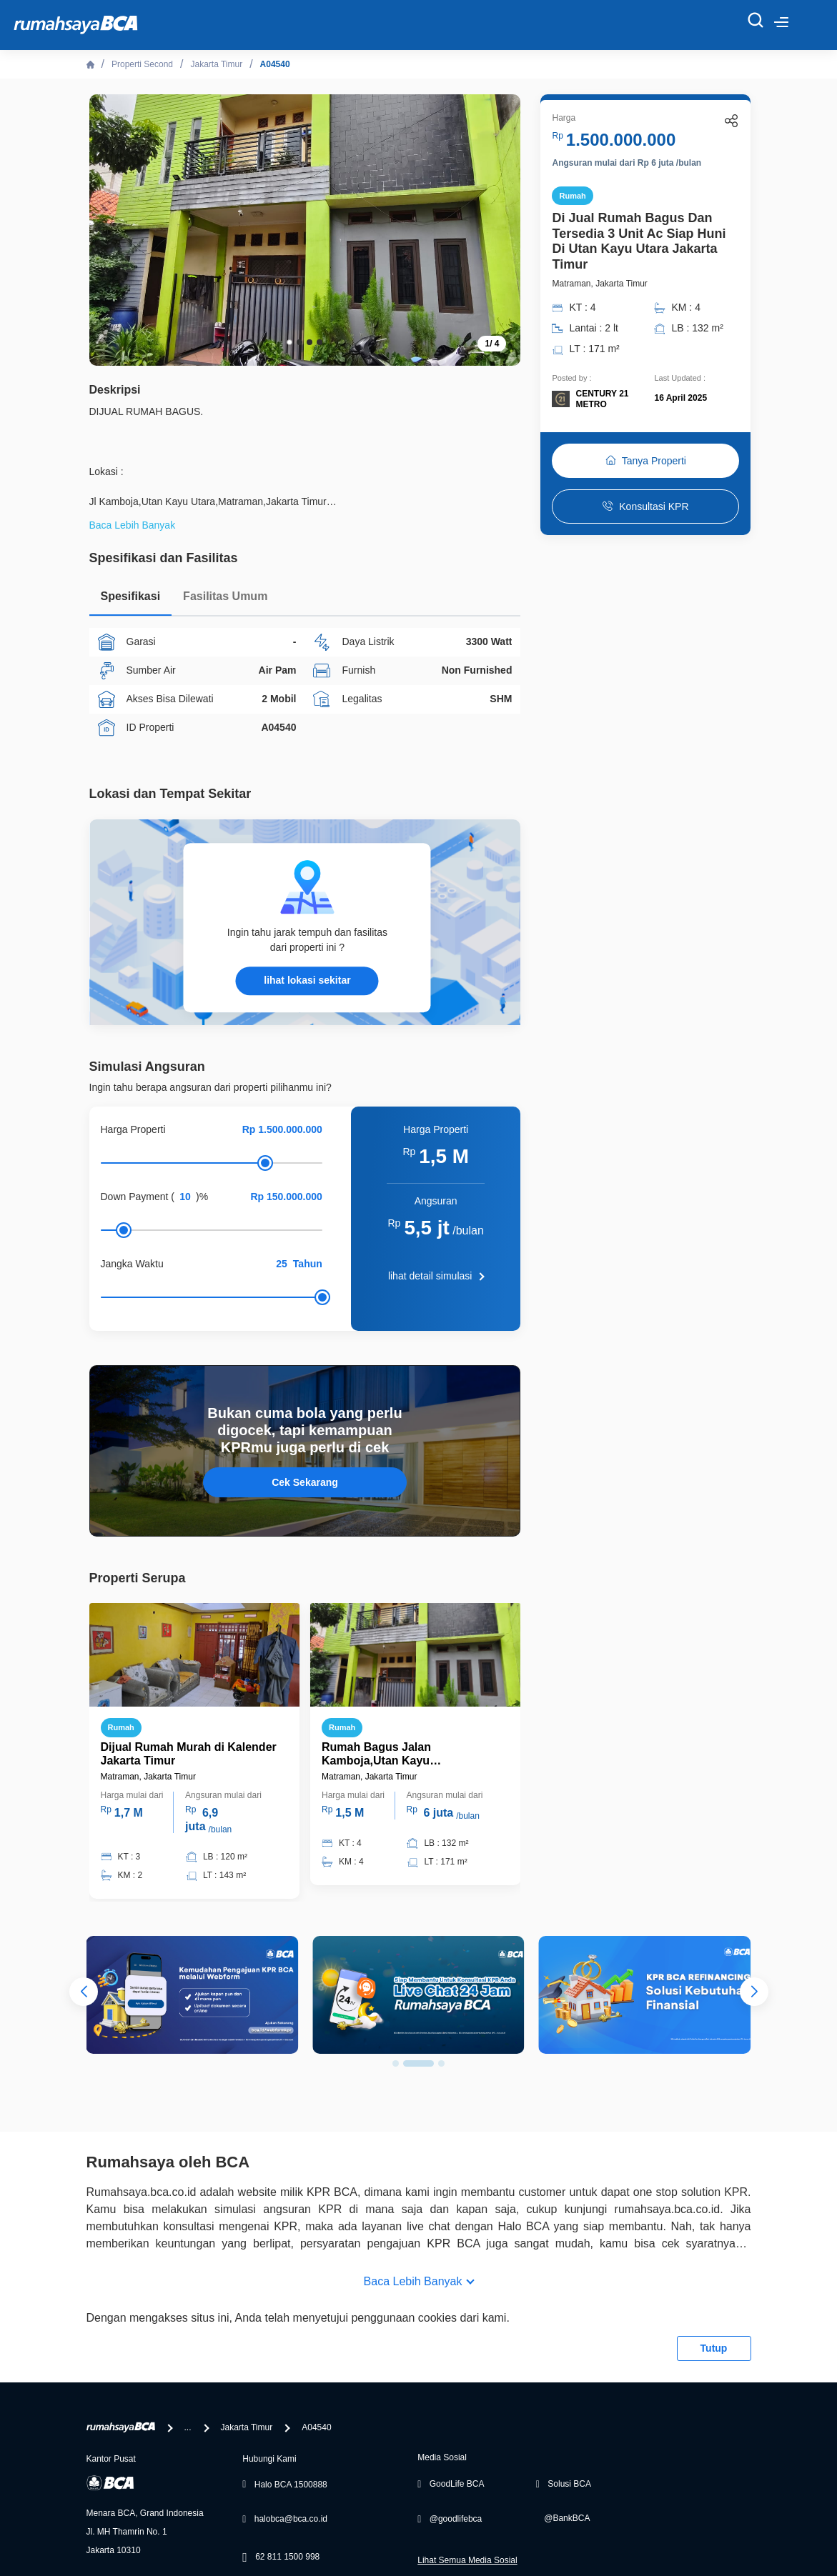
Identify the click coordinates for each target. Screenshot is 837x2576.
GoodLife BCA (457, 2484)
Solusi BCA (569, 2484)
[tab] (130, 600)
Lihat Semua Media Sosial (467, 2560)
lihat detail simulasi (430, 1276)
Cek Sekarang (305, 1482)
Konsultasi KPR (645, 506)
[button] (289, 342)
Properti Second (142, 64)
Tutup (714, 2348)
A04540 (275, 64)
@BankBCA (567, 2518)
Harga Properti (133, 1129)
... (188, 2427)
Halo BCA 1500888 (290, 2485)
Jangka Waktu (132, 1263)
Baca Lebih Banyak (413, 2281)
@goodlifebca (456, 2519)
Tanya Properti (645, 460)
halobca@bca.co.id (290, 2519)
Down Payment (135, 1196)
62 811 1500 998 (287, 2557)
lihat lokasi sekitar (307, 980)
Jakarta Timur (216, 64)
